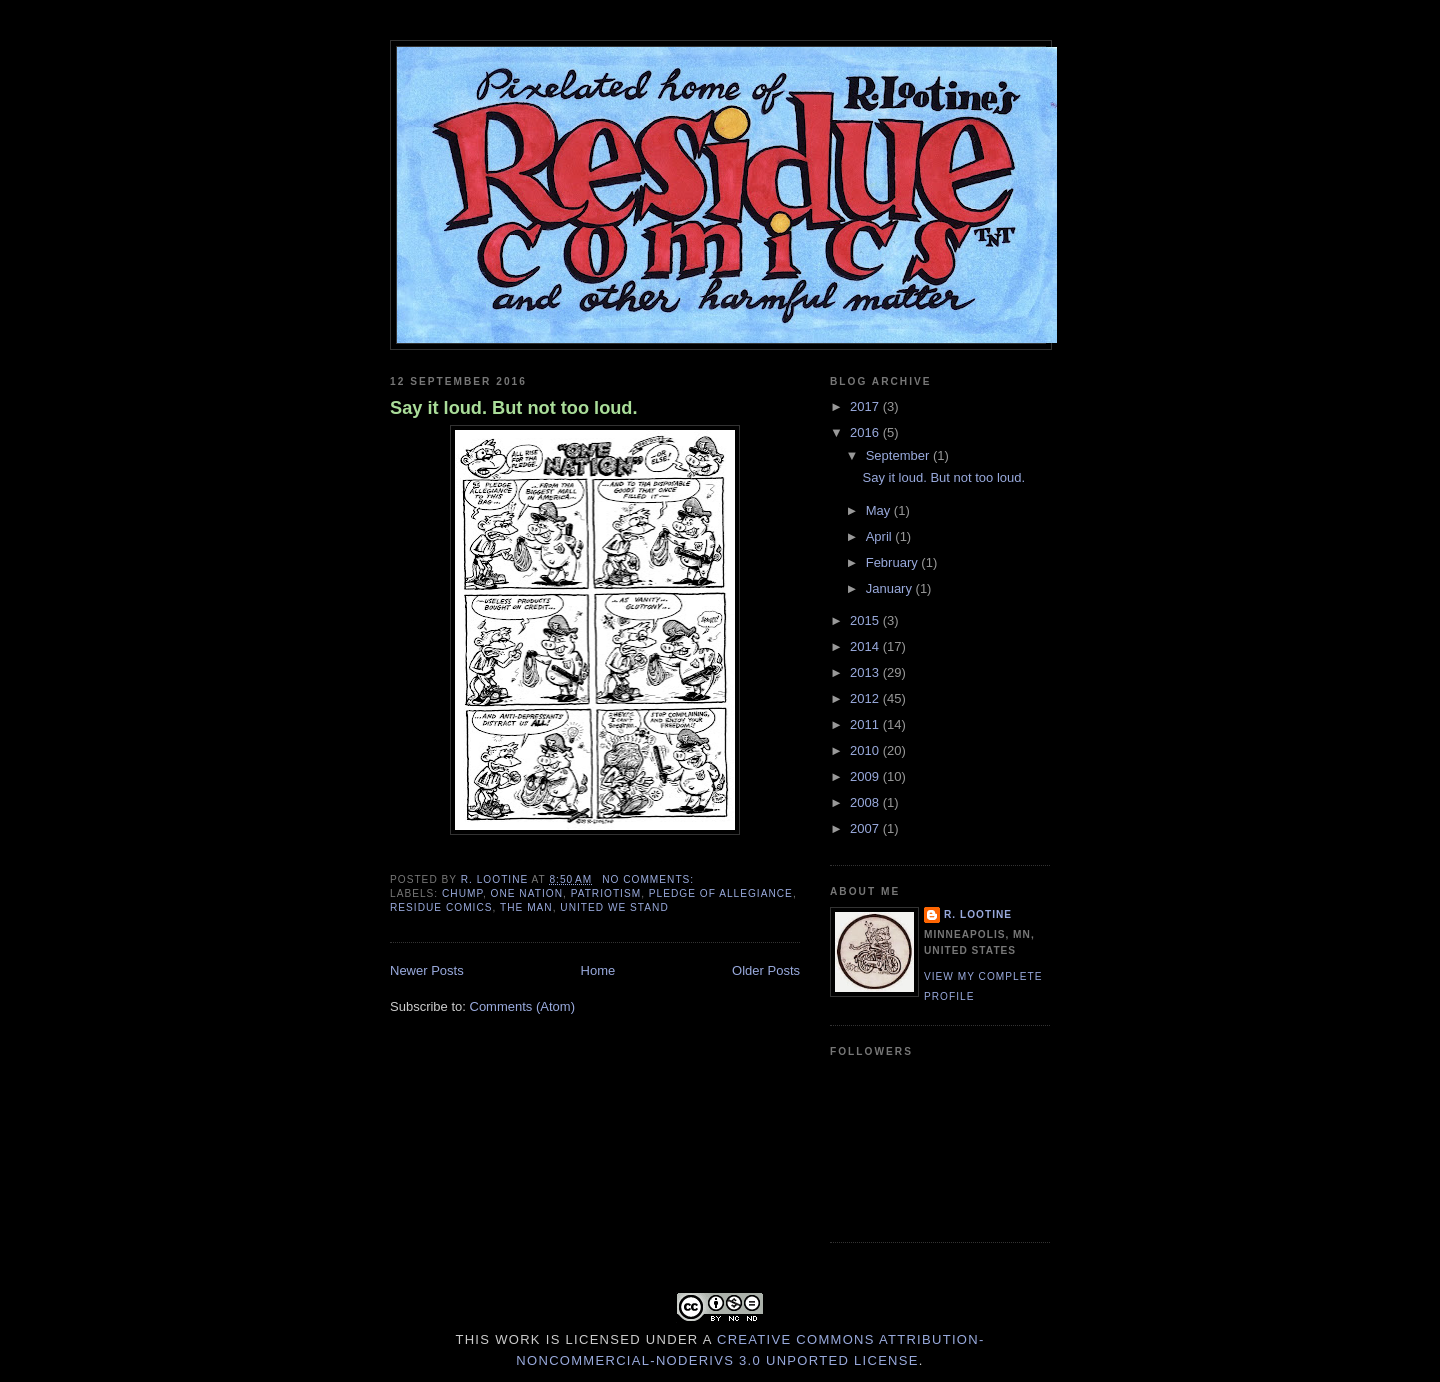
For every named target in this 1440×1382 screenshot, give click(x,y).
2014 (866, 646)
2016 (866, 432)
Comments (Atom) (522, 1006)
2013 (866, 672)
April (881, 536)
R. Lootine (978, 914)
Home (598, 970)
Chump (462, 893)
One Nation (527, 893)
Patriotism (606, 893)
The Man (526, 907)
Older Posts (766, 970)
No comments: (650, 879)
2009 (866, 776)
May (880, 510)
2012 (866, 698)
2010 (866, 750)
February (894, 562)
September (899, 455)
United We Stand (614, 907)
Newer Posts (427, 970)
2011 (866, 724)
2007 (866, 828)
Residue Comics (441, 907)
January (891, 588)
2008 (866, 802)
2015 (866, 620)
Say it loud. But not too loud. (514, 408)
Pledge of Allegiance (721, 893)
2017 (866, 406)
